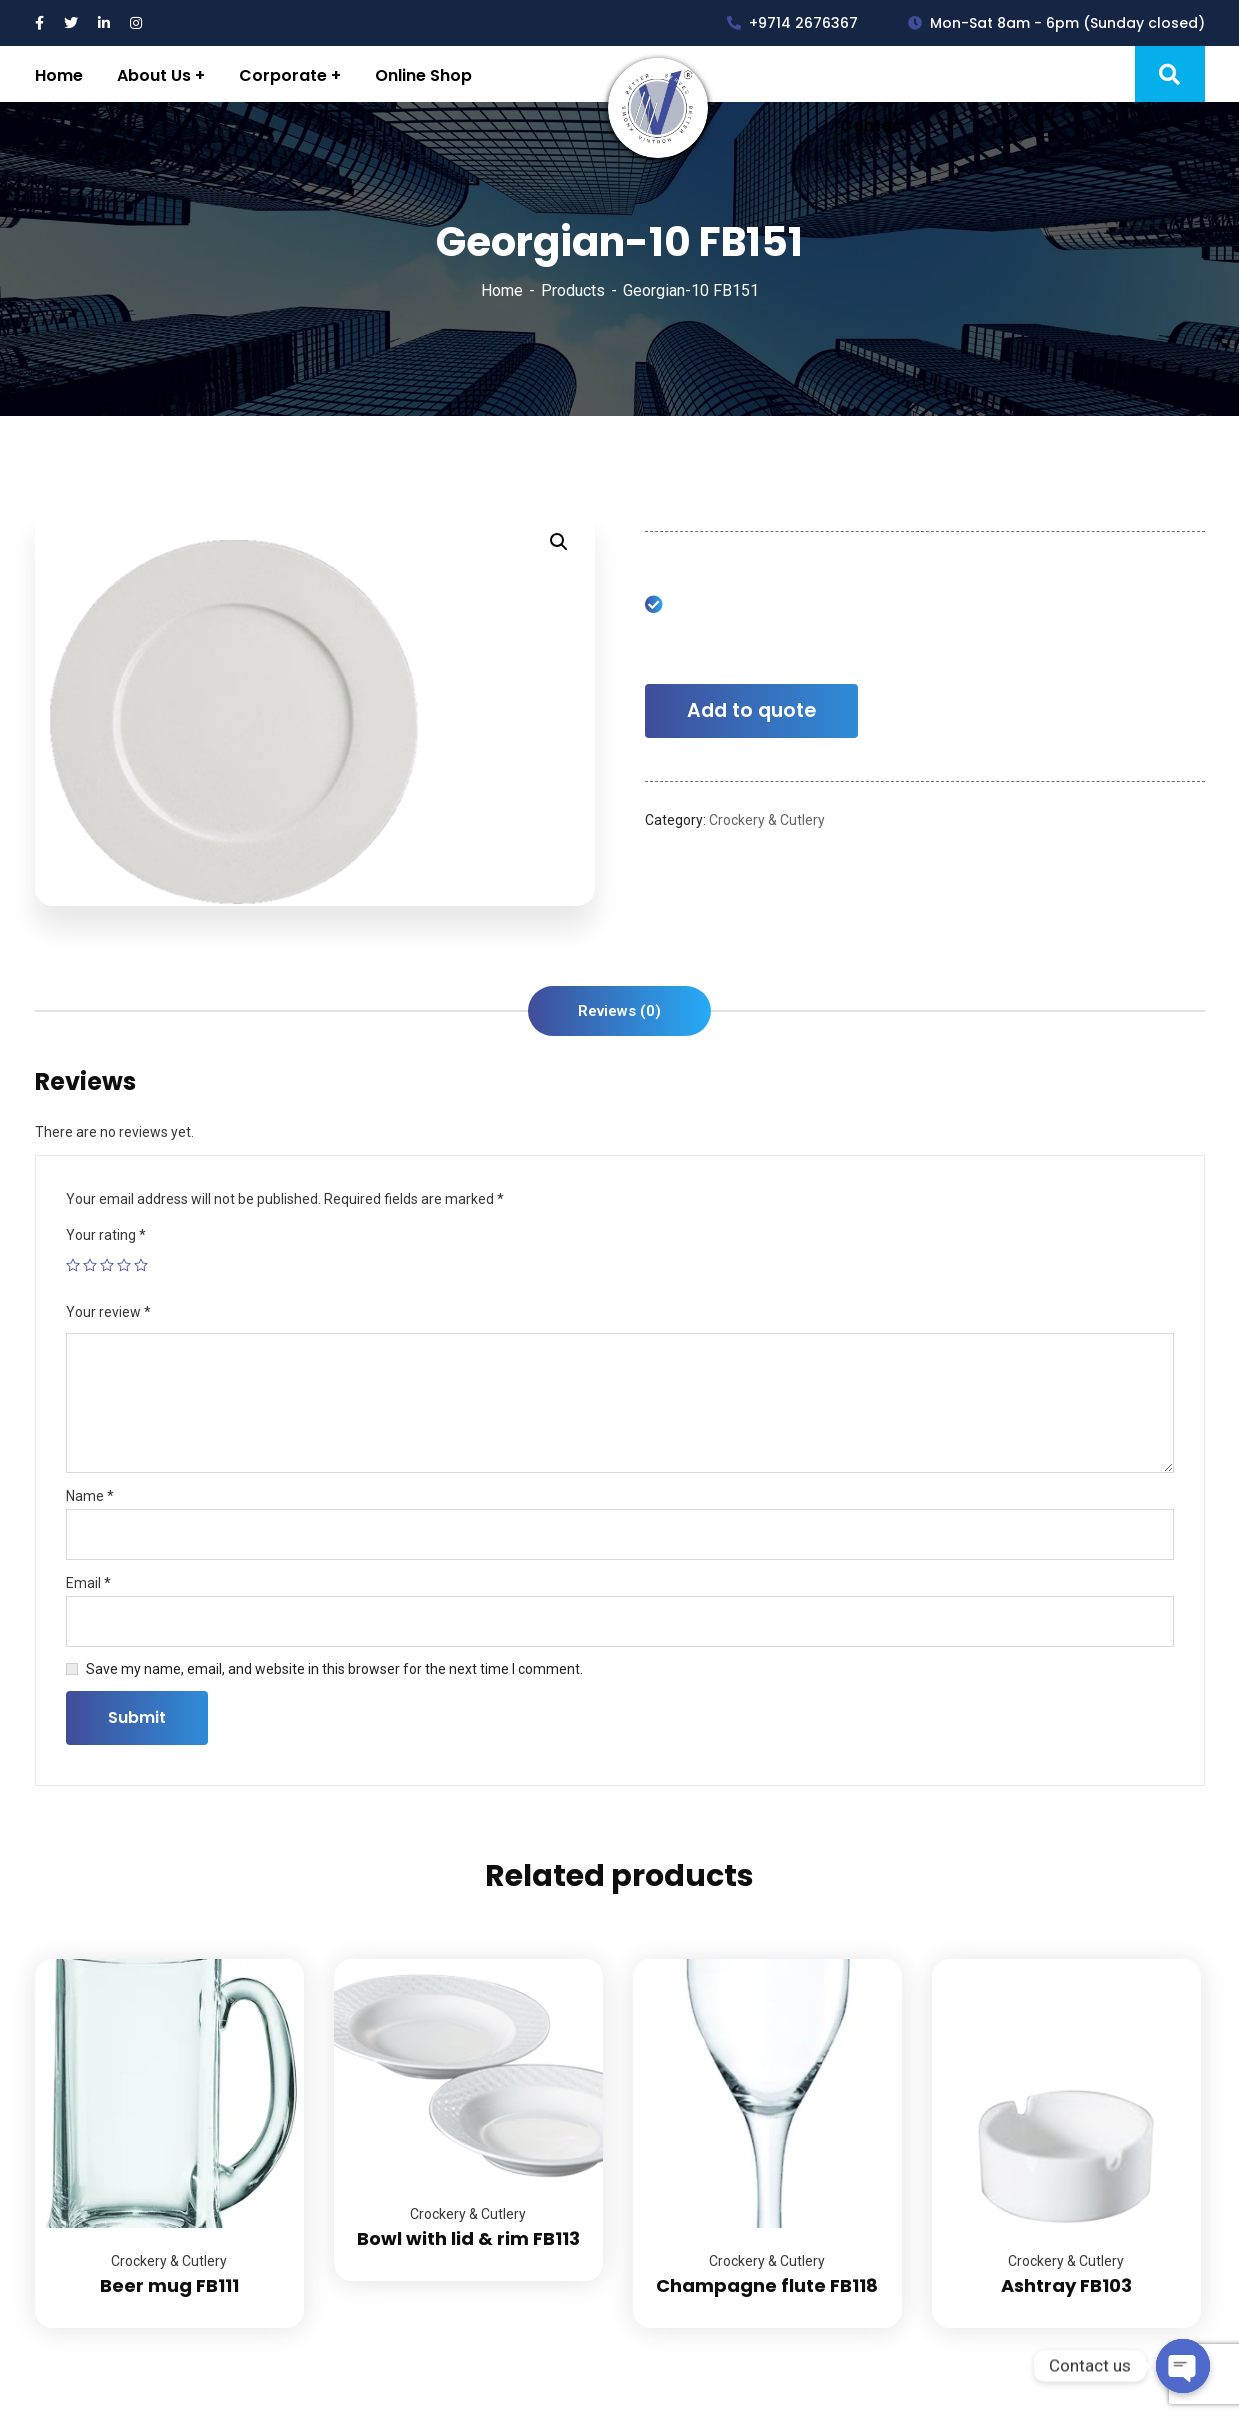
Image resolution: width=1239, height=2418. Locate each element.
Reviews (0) (619, 1011)
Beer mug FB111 (169, 2285)
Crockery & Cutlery (767, 820)
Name (90, 1496)
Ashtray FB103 (1066, 2285)
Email (88, 1583)
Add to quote (751, 710)
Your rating (106, 1235)
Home (502, 290)
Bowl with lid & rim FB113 (468, 2238)
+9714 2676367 (792, 23)
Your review (108, 1312)
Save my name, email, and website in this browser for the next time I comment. (334, 1669)
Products (573, 290)
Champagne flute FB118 (767, 2285)
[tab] (619, 1011)
